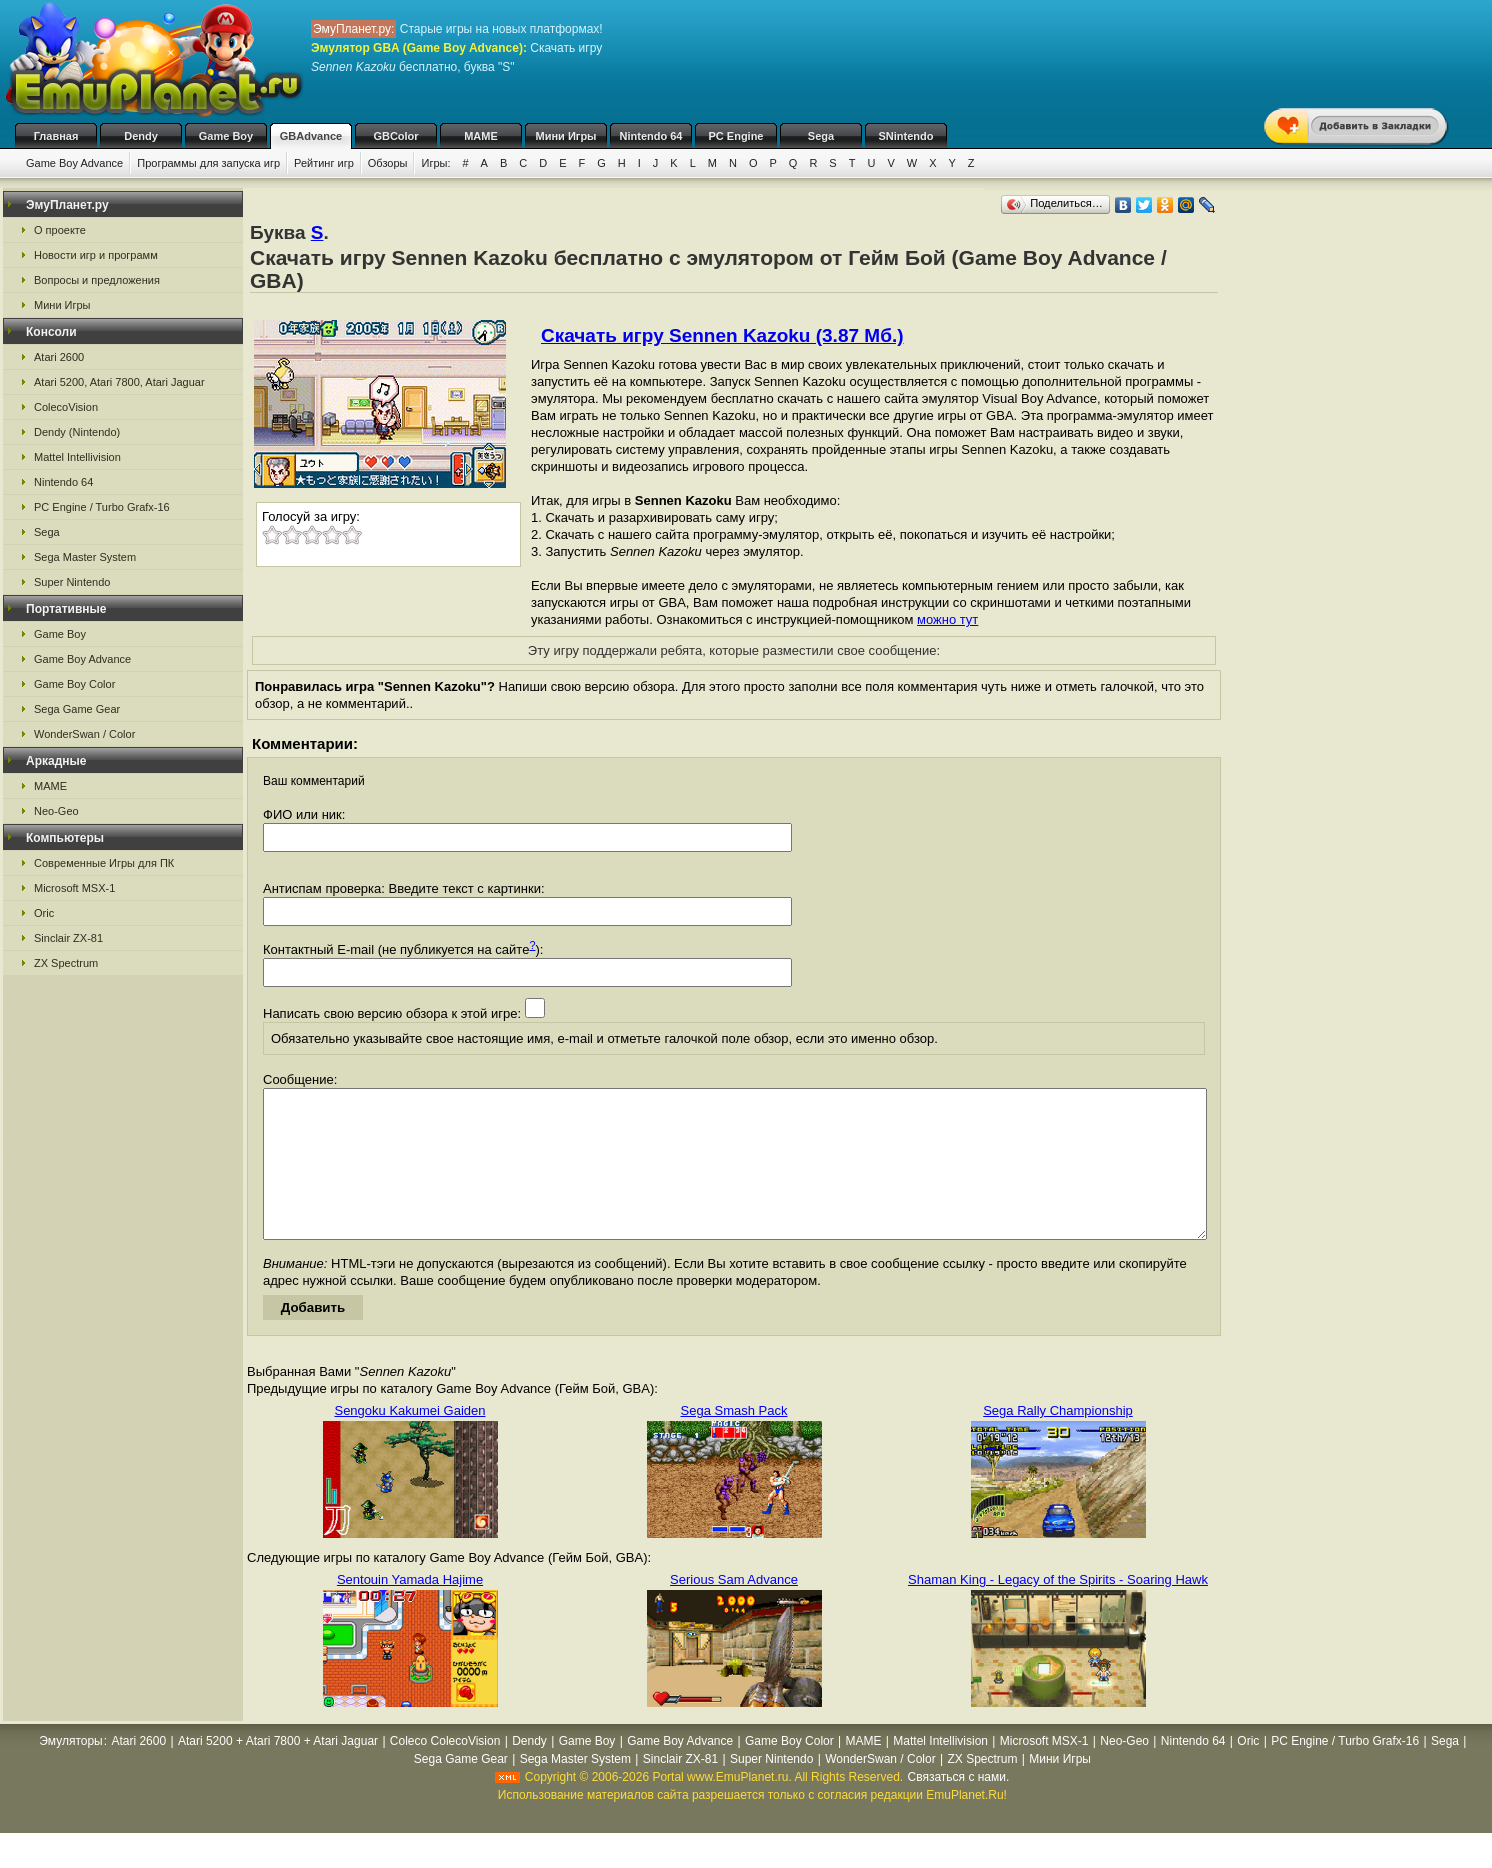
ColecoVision (66, 407)
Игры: (435, 163)
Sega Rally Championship (1058, 1440)
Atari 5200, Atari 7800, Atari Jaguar (119, 382)
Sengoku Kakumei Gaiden (409, 1440)
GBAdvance (311, 136)
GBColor (395, 136)
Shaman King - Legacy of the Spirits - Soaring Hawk (1058, 1609)
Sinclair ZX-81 (68, 938)
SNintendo (906, 136)
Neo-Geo (56, 811)
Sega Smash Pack (734, 1440)
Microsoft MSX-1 (74, 888)
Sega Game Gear (77, 709)
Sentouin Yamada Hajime (410, 1609)
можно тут (947, 619)
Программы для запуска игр (208, 163)
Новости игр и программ (96, 255)
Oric (44, 913)
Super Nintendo (72, 582)
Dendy (141, 136)
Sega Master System (85, 557)
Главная (56, 136)
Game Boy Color (74, 684)
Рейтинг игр (324, 163)
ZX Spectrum (66, 963)
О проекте (60, 230)
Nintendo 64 (651, 136)
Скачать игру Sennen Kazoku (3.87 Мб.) (722, 335)
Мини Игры (566, 136)
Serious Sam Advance (734, 1609)
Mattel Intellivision (77, 457)
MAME (481, 136)
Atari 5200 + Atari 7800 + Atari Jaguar (278, 1771)
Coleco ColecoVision (445, 1771)
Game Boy (226, 136)
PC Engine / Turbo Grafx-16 (102, 507)
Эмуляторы (70, 1771)
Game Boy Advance (74, 163)
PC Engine (735, 136)
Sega (821, 136)
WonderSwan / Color (84, 734)
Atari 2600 (59, 357)
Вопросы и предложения (97, 280)
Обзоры (388, 163)
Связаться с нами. (959, 1807)
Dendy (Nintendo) (77, 432)
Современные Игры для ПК (104, 863)
